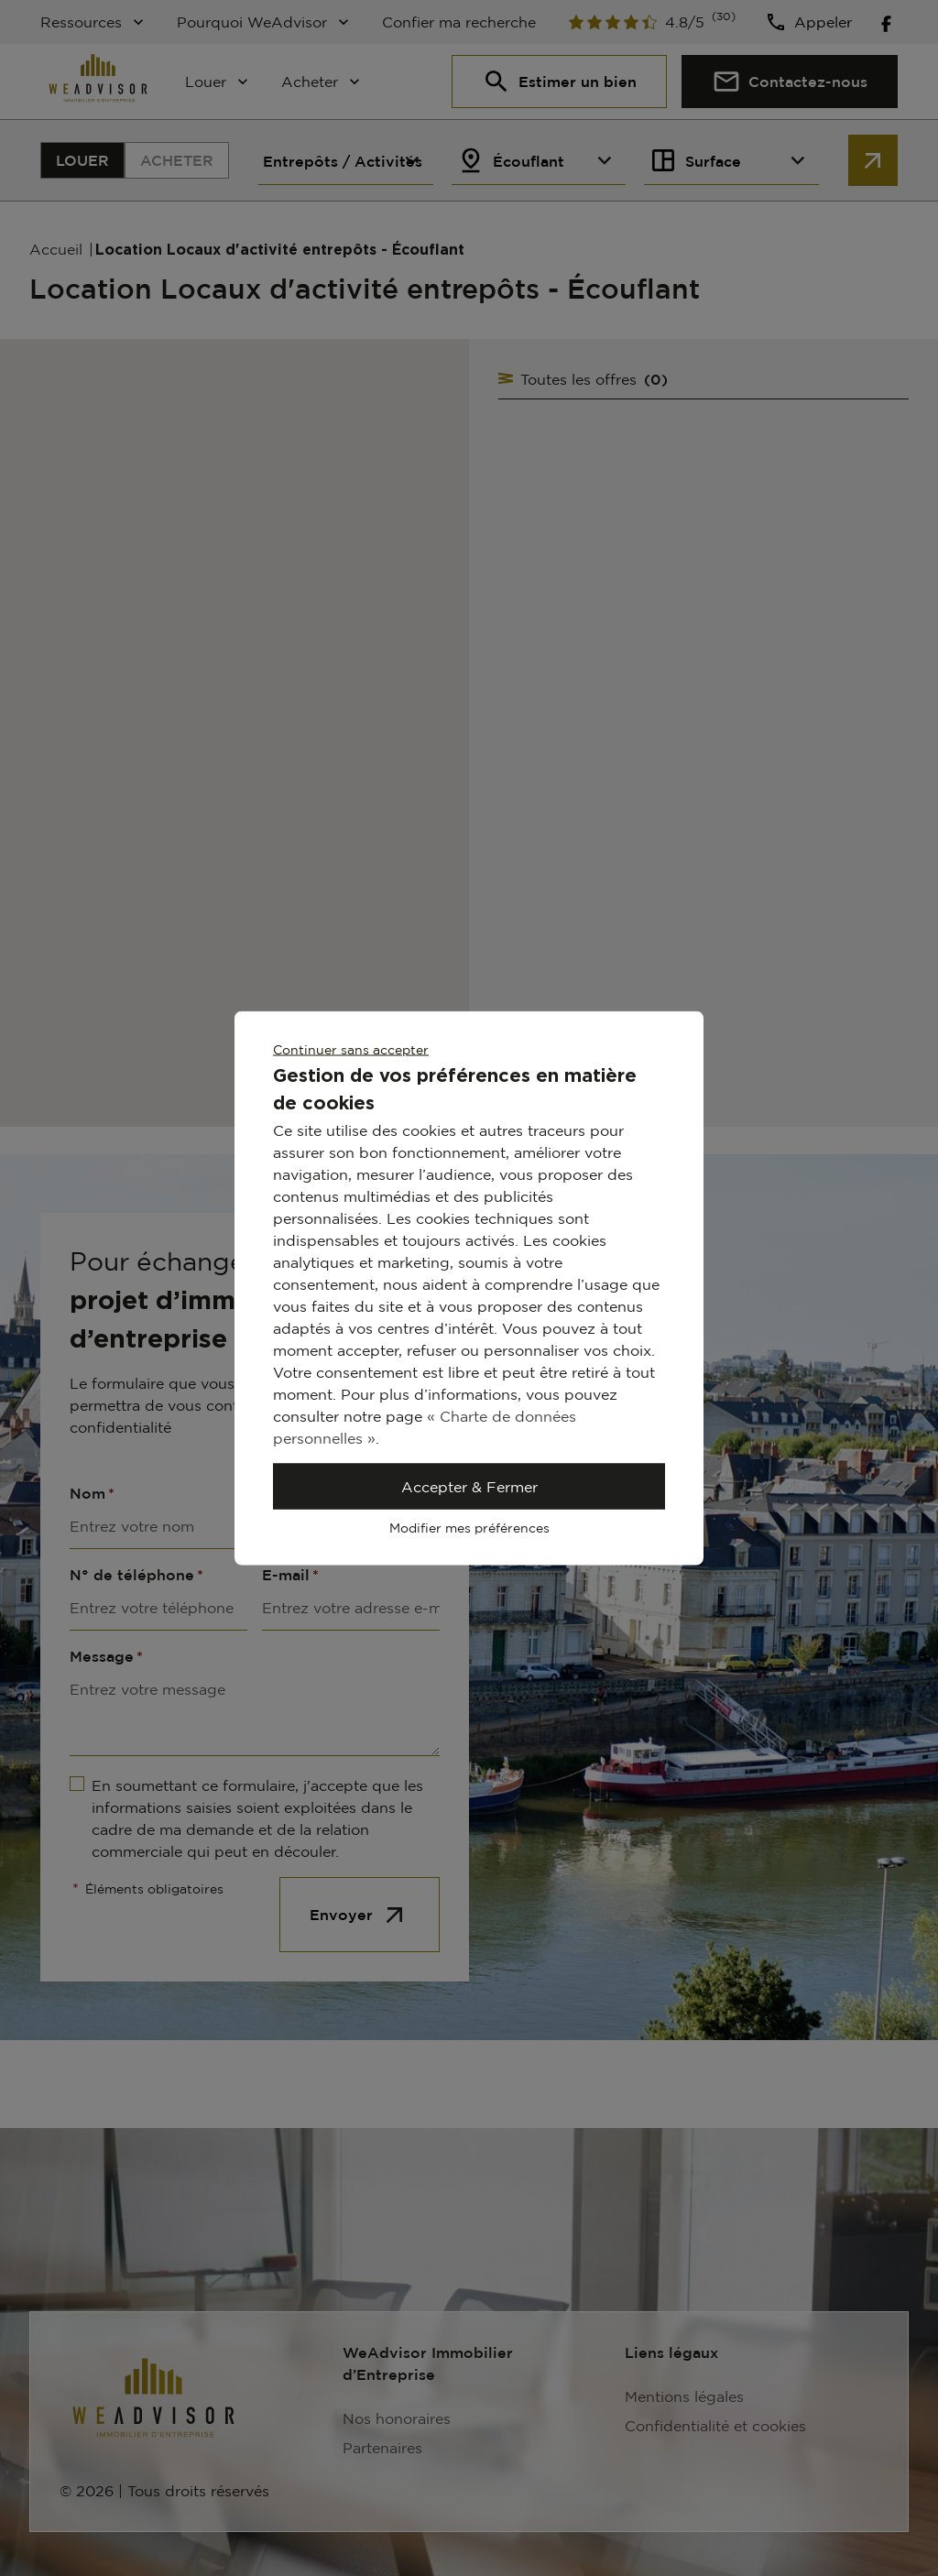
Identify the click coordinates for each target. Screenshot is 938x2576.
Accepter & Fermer (469, 1487)
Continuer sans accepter (351, 1049)
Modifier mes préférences (469, 1527)
